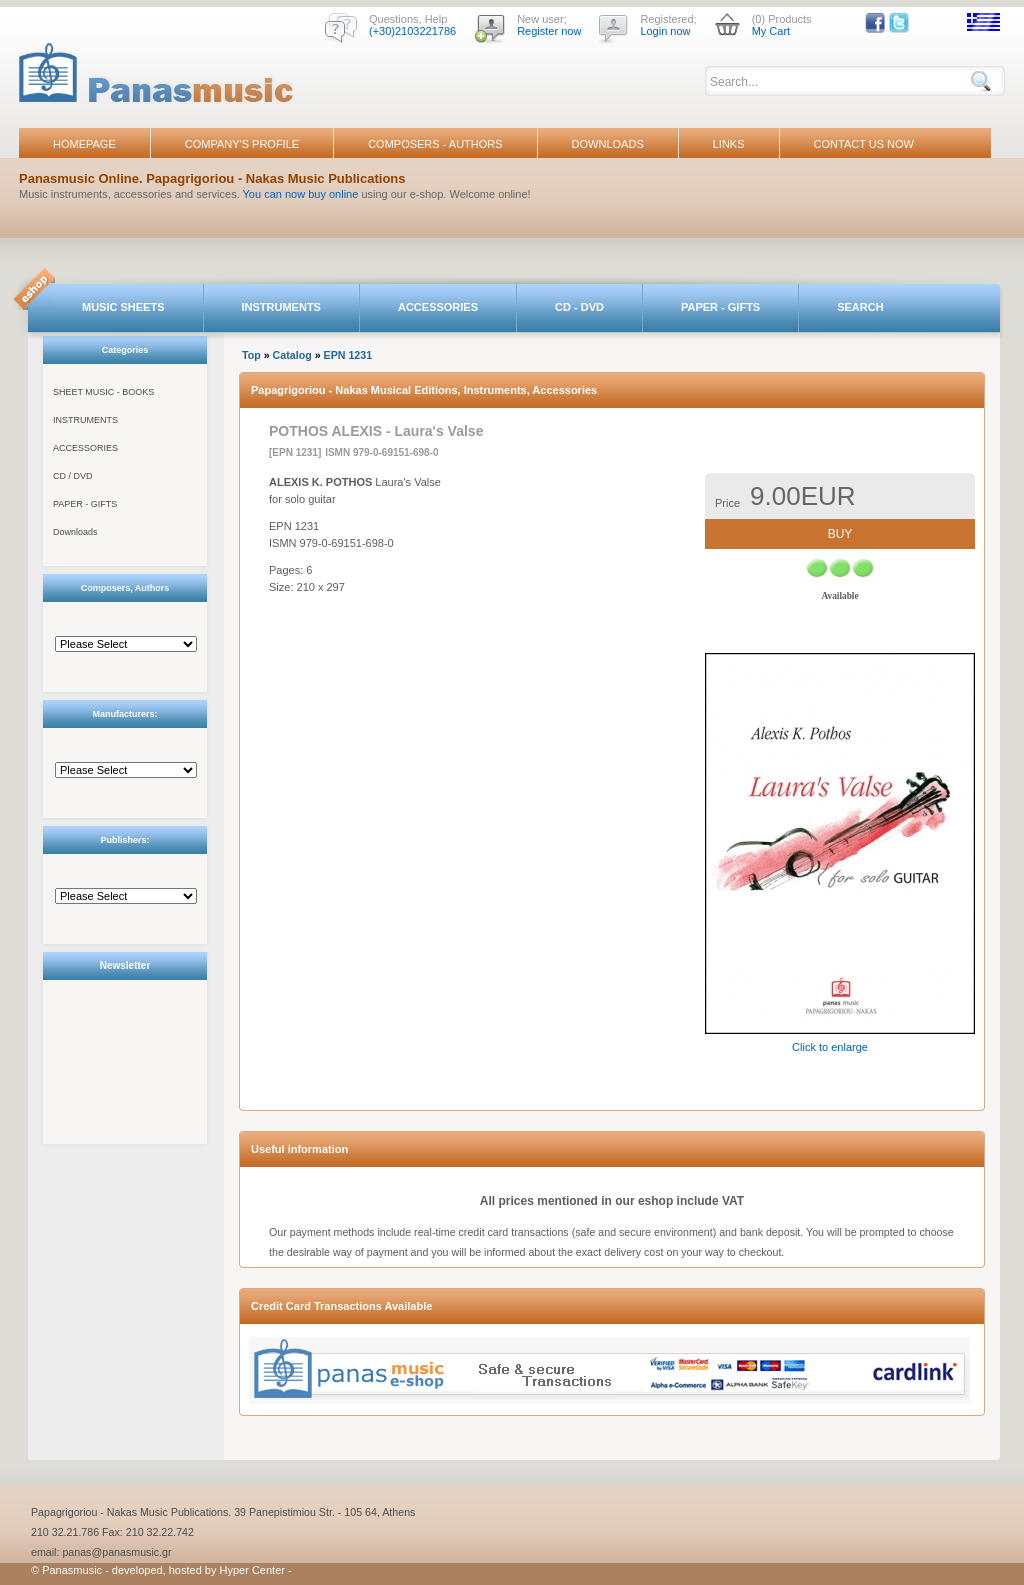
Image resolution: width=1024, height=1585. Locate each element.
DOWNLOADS (608, 144)
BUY (840, 534)
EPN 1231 (348, 355)
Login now (665, 31)
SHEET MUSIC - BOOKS (103, 392)
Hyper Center (252, 1570)
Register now (549, 31)
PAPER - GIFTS (720, 307)
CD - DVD (579, 307)
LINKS (729, 144)
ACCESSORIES (438, 307)
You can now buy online (301, 194)
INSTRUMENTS (281, 307)
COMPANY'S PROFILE (242, 144)
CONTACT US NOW (864, 144)
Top (251, 355)
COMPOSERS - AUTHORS (435, 144)
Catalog (292, 355)
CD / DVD (73, 476)
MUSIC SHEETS (123, 307)
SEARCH (860, 307)
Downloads (75, 532)
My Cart (771, 31)
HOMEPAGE (84, 144)
